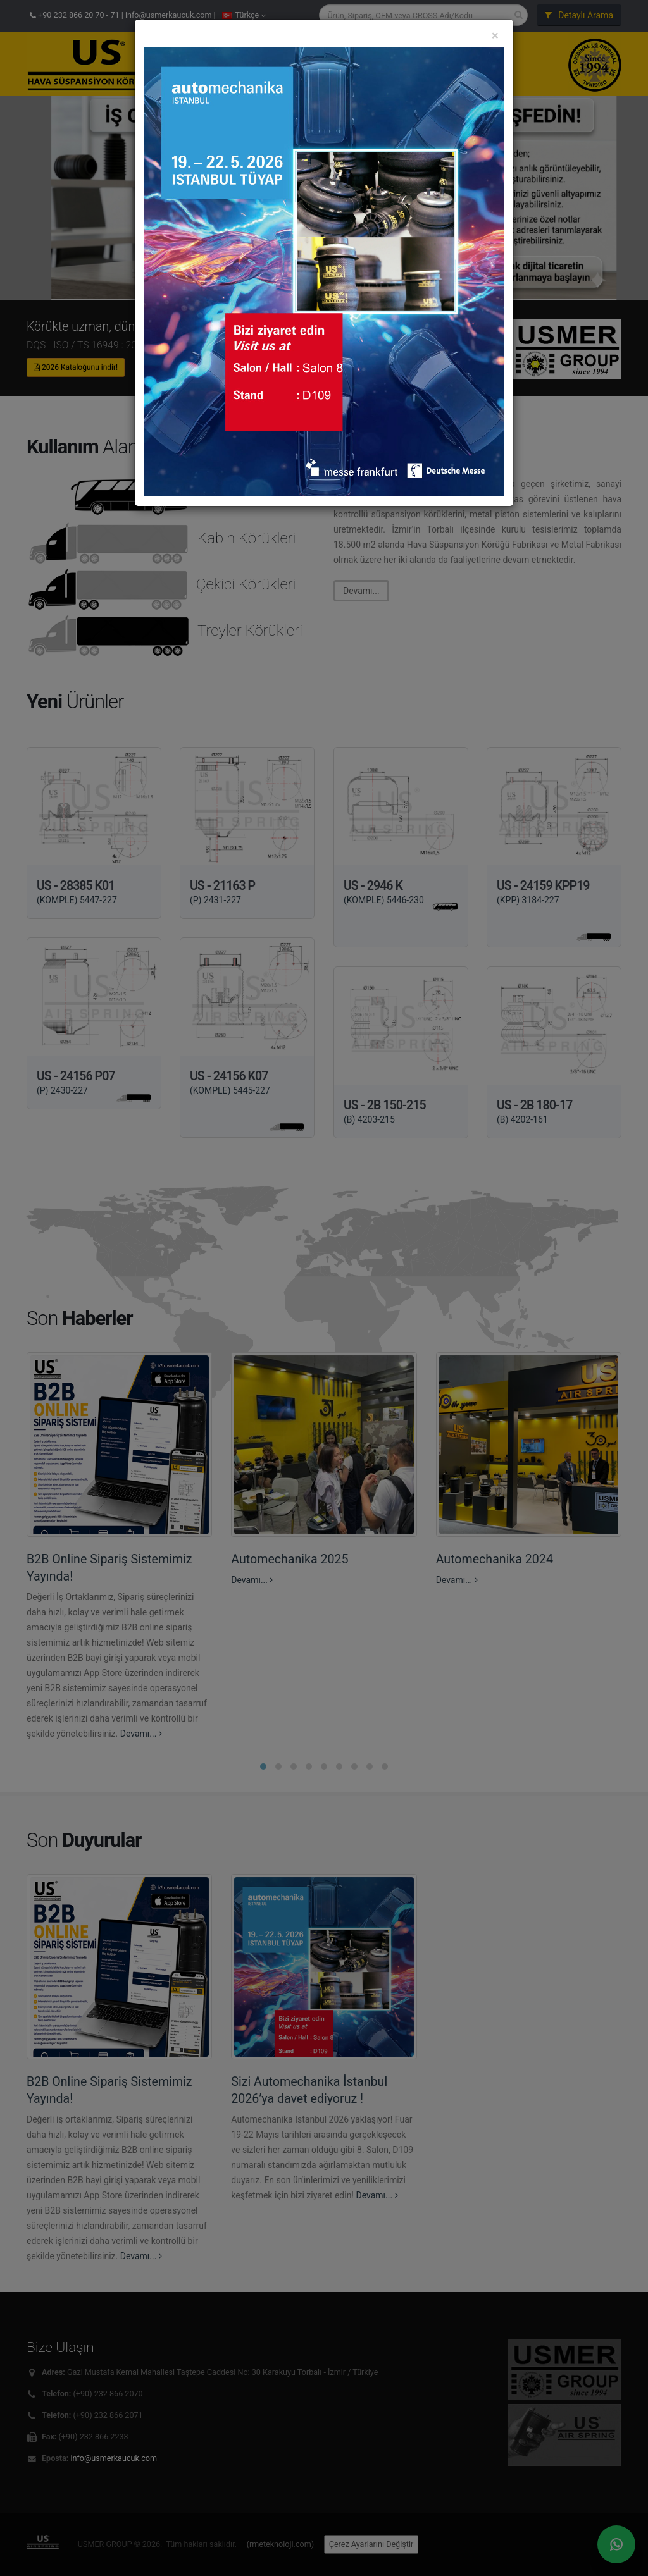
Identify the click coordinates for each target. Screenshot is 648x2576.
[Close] (495, 38)
